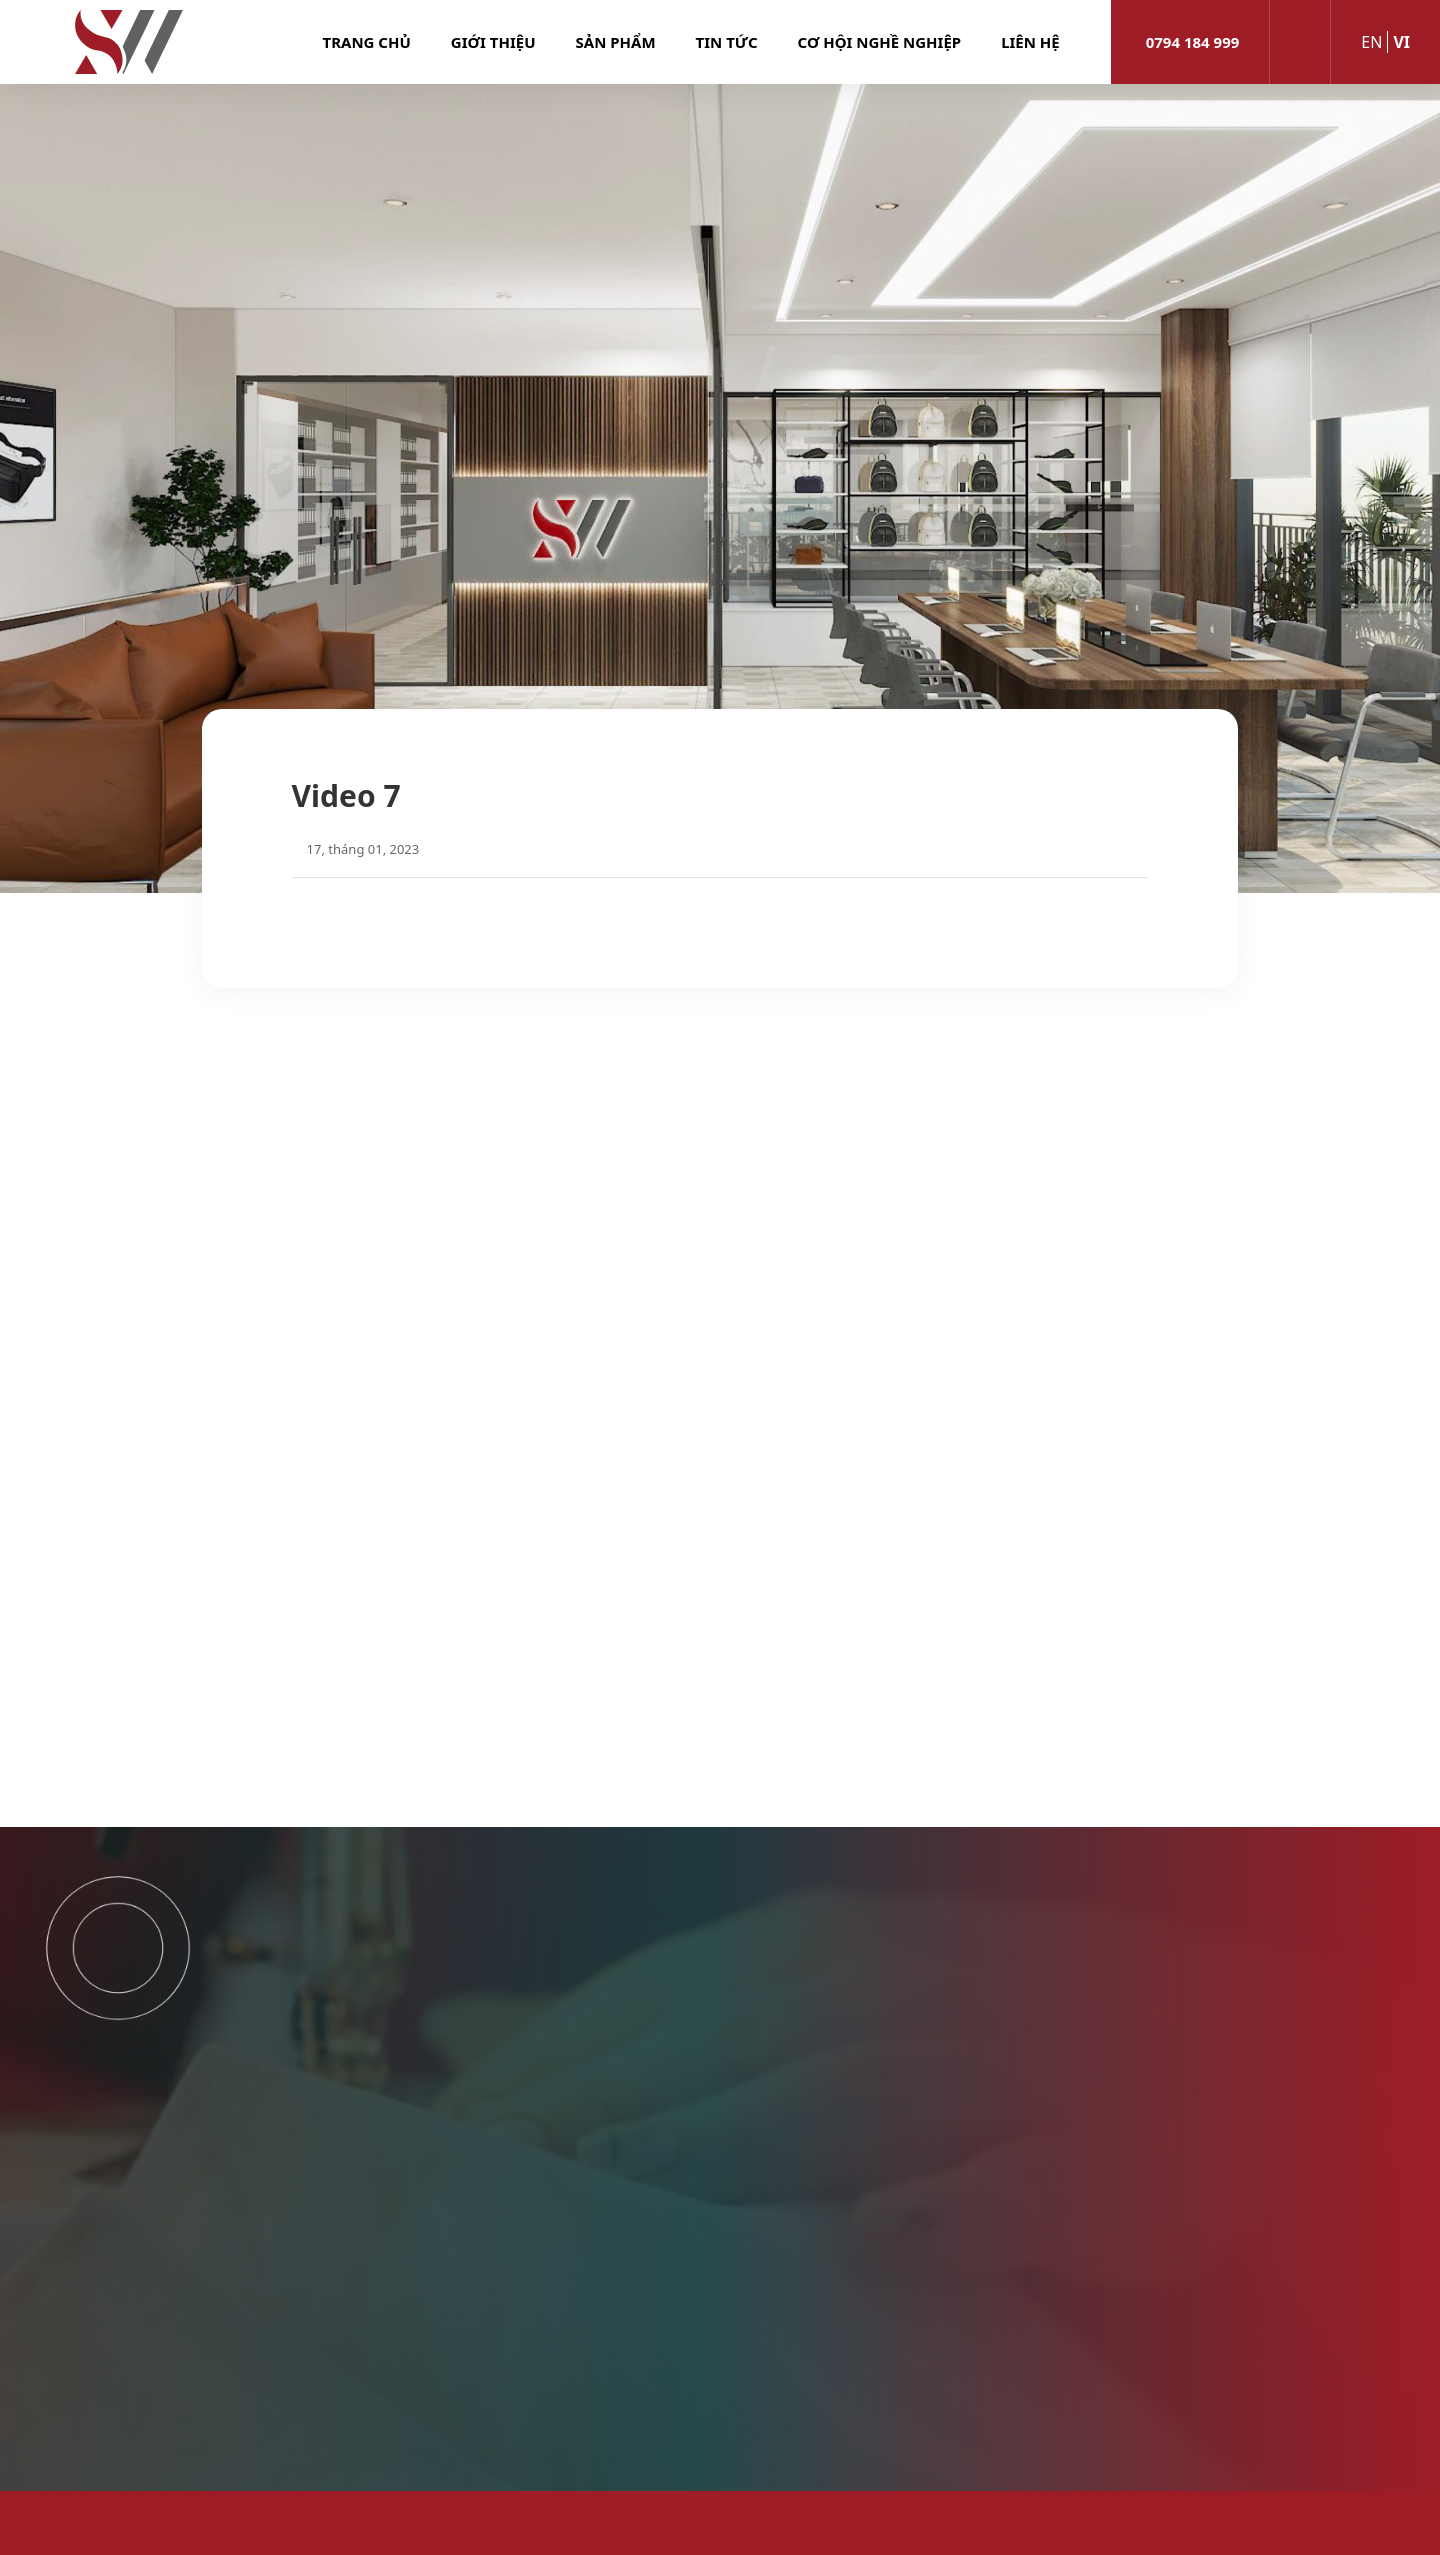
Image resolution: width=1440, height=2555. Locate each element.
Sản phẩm (616, 42)
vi (1401, 42)
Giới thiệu (493, 42)
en (1371, 42)
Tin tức (727, 42)
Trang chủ (367, 42)
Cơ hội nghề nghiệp (880, 42)
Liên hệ (1030, 42)
